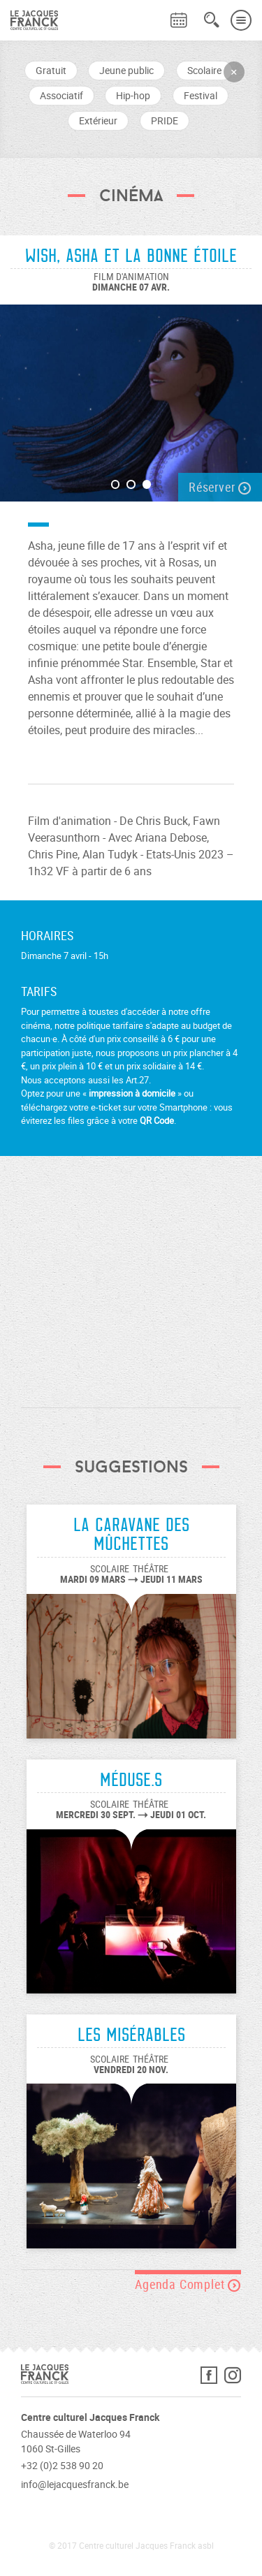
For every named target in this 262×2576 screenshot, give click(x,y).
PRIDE (164, 120)
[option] (131, 396)
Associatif (61, 95)
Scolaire (204, 70)
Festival (200, 95)
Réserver (220, 486)
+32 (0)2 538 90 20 (62, 2465)
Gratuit (51, 70)
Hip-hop (133, 95)
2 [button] (131, 484)
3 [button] (147, 484)
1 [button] (115, 484)
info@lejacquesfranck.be (75, 2484)
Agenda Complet (188, 2284)
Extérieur (98, 120)
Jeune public (126, 70)
